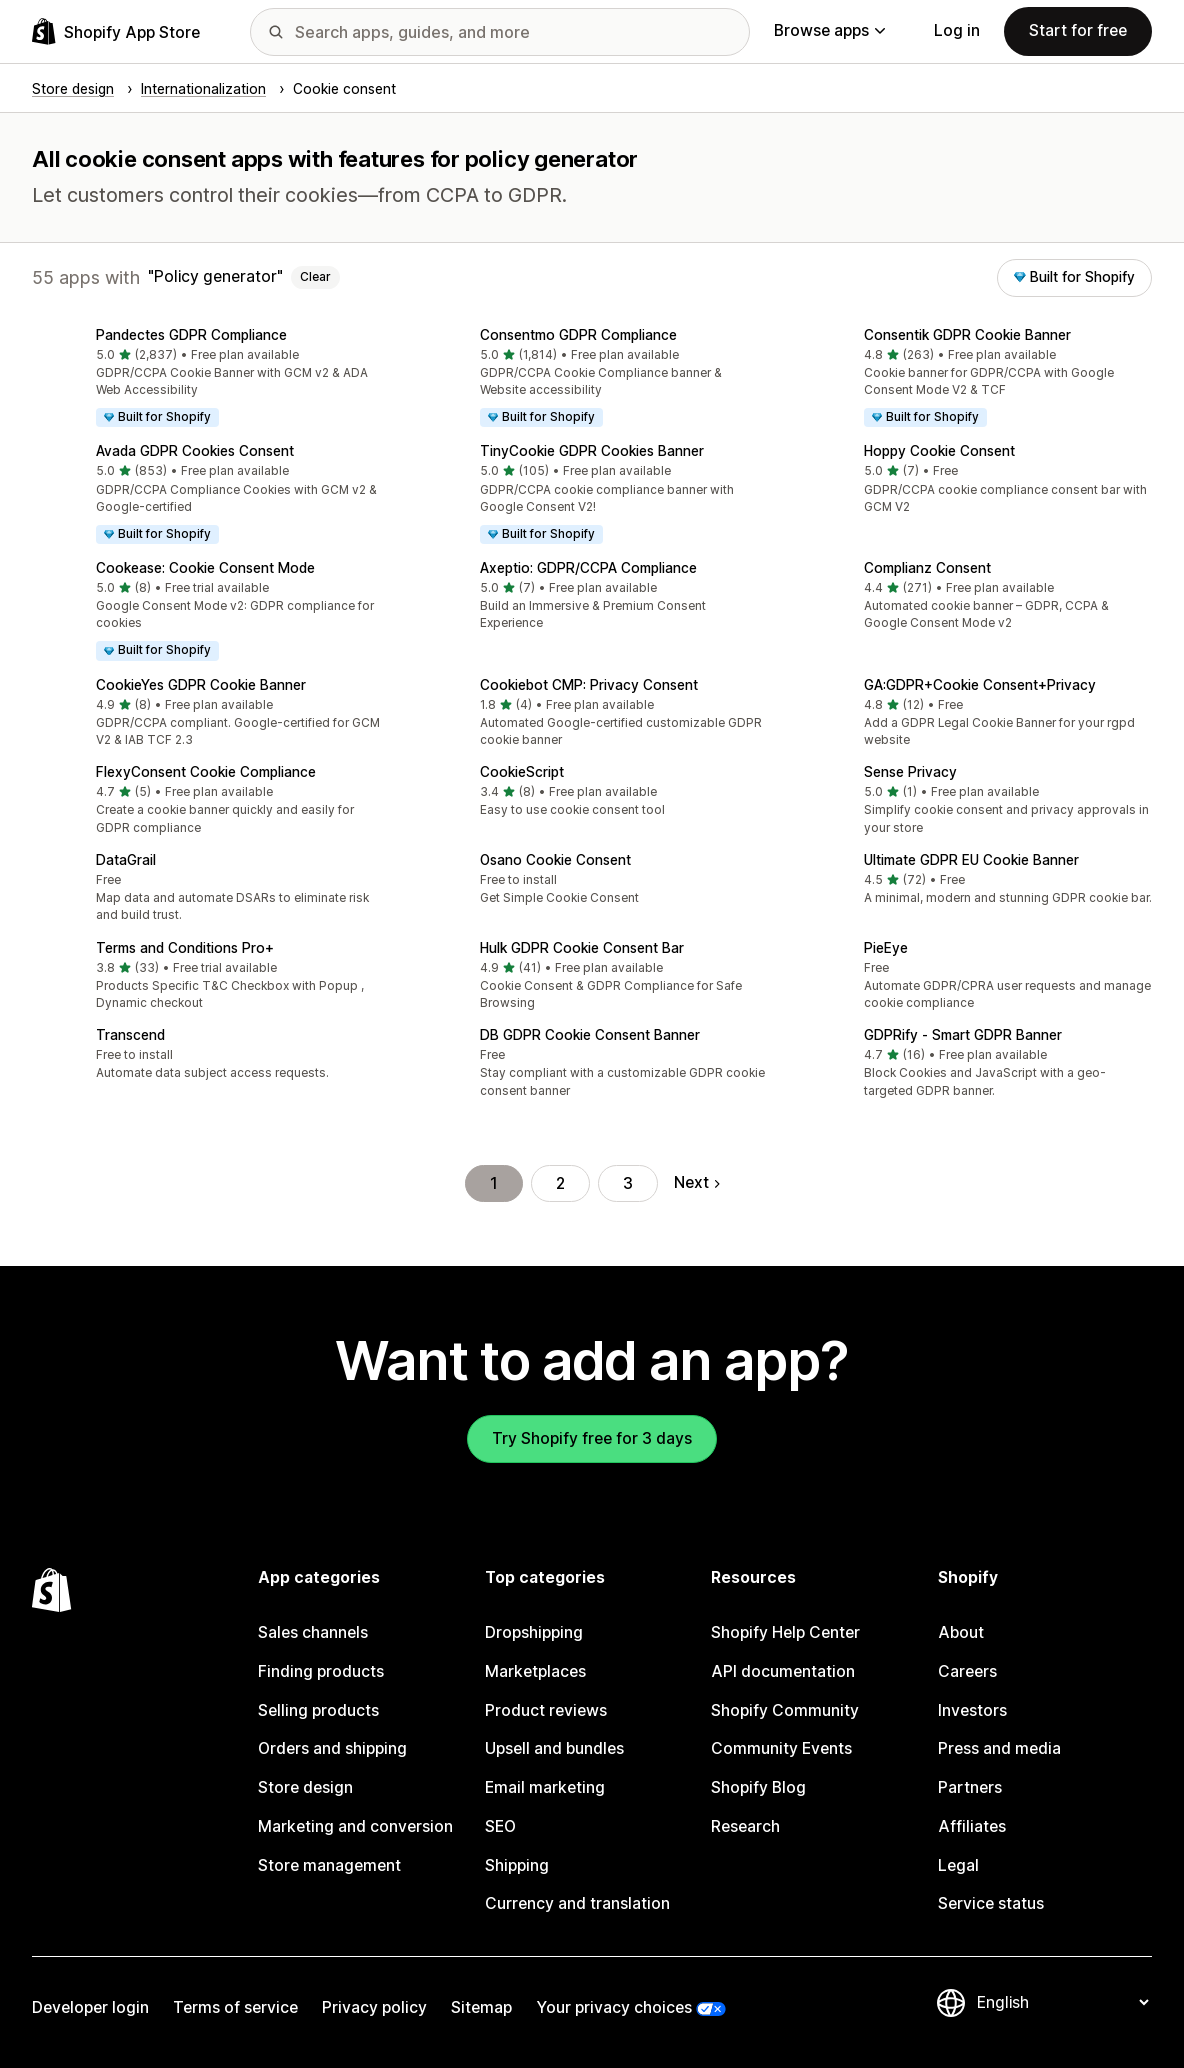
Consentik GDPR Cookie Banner (967, 335)
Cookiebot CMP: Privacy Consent (589, 685)
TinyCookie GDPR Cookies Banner (592, 451)
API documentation (783, 1671)
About (961, 1632)
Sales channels (313, 1632)
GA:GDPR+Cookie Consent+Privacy (980, 685)
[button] (208, 379)
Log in (957, 30)
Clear (315, 277)
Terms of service (235, 2007)
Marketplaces (535, 1671)
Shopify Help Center (785, 1632)
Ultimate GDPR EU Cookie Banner (971, 860)
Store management (329, 1865)
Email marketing (545, 1787)
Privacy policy (374, 2007)
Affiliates (972, 1826)
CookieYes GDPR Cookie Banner (201, 685)
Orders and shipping (332, 1748)
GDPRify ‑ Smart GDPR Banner (963, 1035)
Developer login (90, 2007)
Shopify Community (785, 1710)
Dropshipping (534, 1632)
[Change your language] (1062, 2002)
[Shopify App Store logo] (116, 31)
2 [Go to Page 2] (560, 1183)
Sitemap (481, 2007)
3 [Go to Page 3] (628, 1183)
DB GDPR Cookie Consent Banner (590, 1035)
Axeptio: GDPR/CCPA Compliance (588, 568)
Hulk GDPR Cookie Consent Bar (582, 948)
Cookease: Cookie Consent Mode (205, 568)
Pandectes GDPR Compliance (191, 335)
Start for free (1078, 30)
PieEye (886, 948)
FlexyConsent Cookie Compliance (206, 772)
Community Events (781, 1748)
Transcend (130, 1035)
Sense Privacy (910, 772)
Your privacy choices (614, 2007)
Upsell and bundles (554, 1748)
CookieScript (522, 772)
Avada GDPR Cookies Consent (195, 451)
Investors (972, 1710)
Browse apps (829, 30)
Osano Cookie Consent (555, 860)
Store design (305, 1787)
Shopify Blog (758, 1787)
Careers (967, 1671)
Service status (991, 1903)
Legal (958, 1865)
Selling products (318, 1710)
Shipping (517, 1865)
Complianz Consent (927, 568)
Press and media (999, 1748)
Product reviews (546, 1710)
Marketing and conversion (355, 1826)
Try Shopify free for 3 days (592, 1438)
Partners (970, 1787)
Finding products (321, 1671)
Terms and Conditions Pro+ (185, 948)
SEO (500, 1826)
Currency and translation (577, 1903)
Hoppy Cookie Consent (939, 451)
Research (745, 1826)
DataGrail (126, 860)
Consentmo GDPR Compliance (578, 335)
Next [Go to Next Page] (697, 1182)
